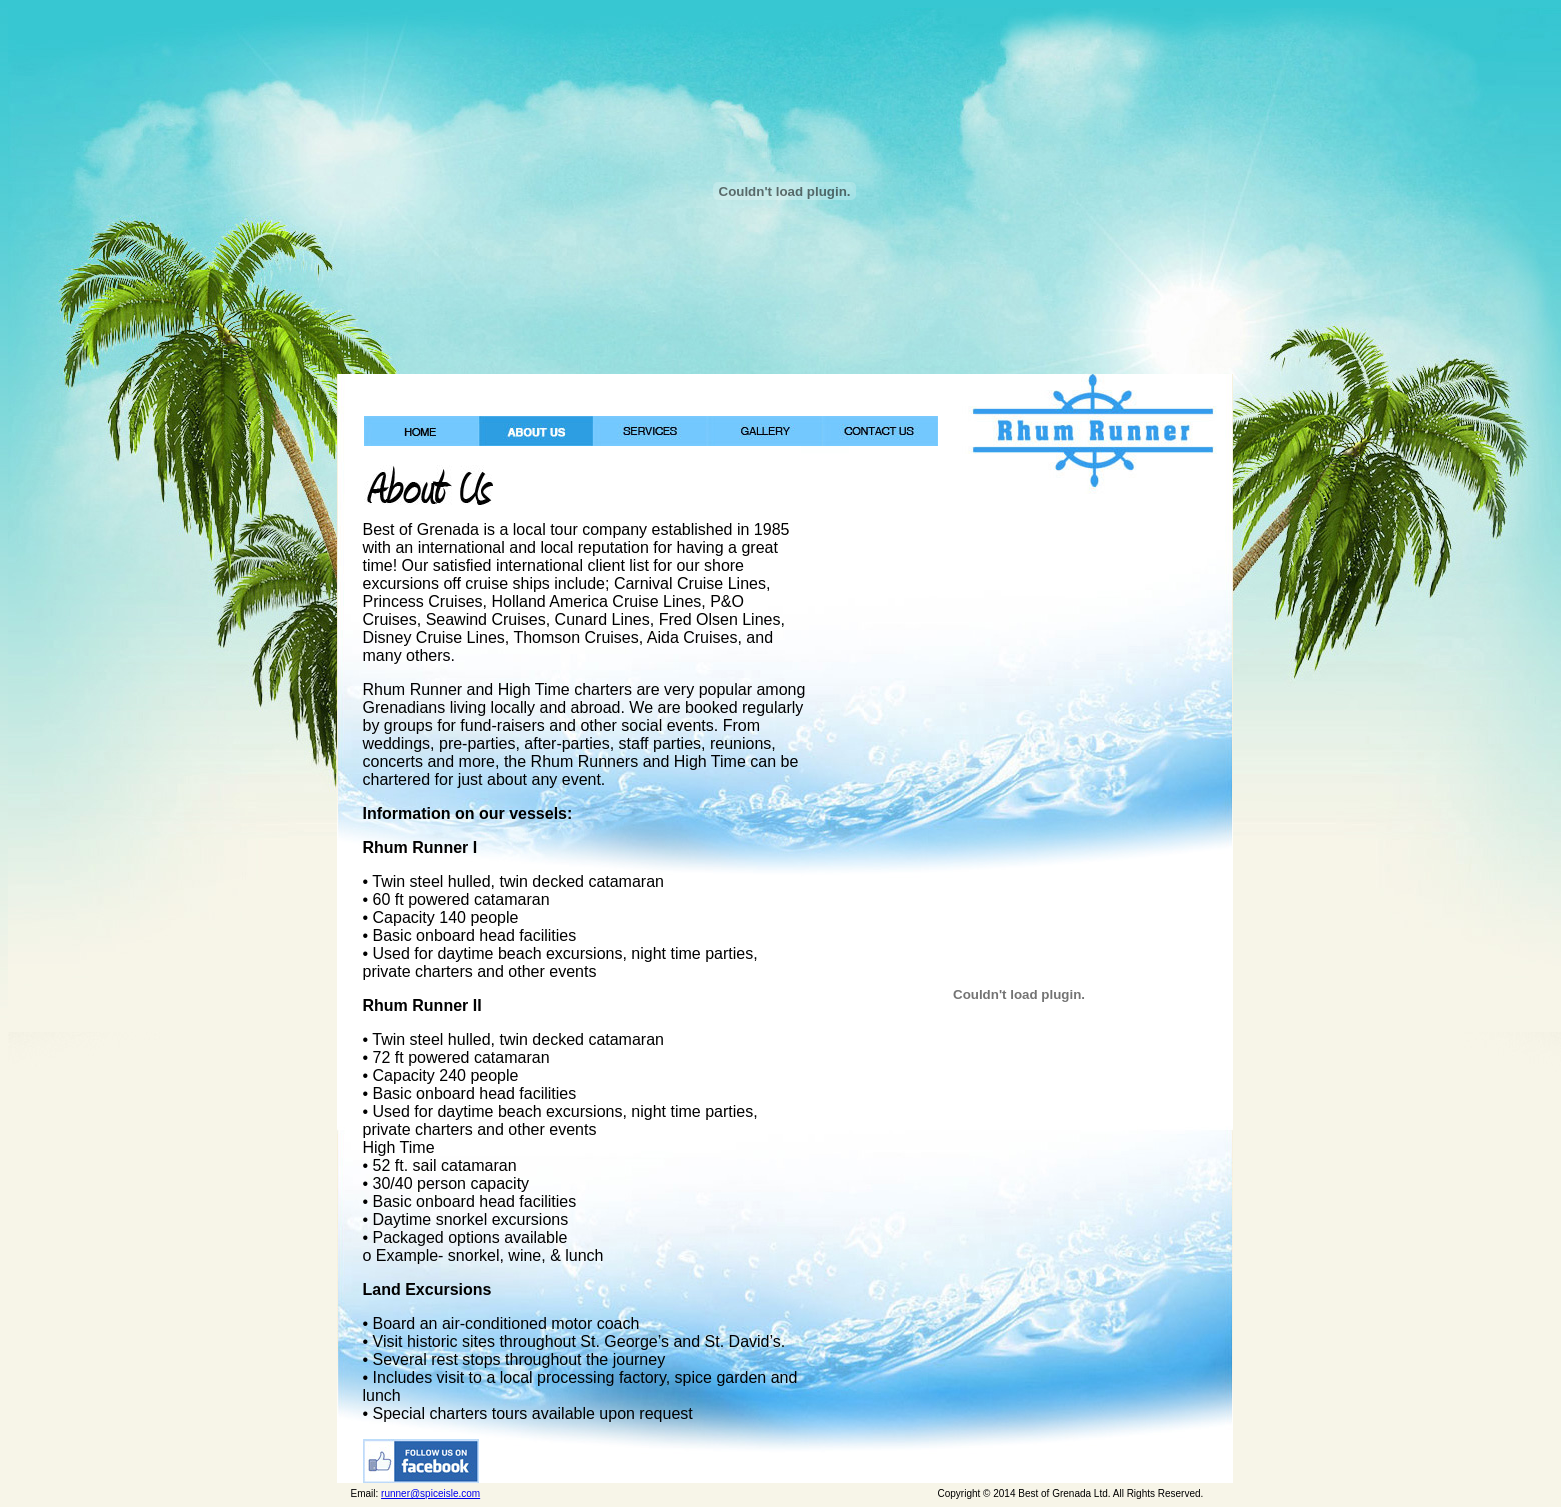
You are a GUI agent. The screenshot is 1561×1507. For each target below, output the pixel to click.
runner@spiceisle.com (430, 1493)
